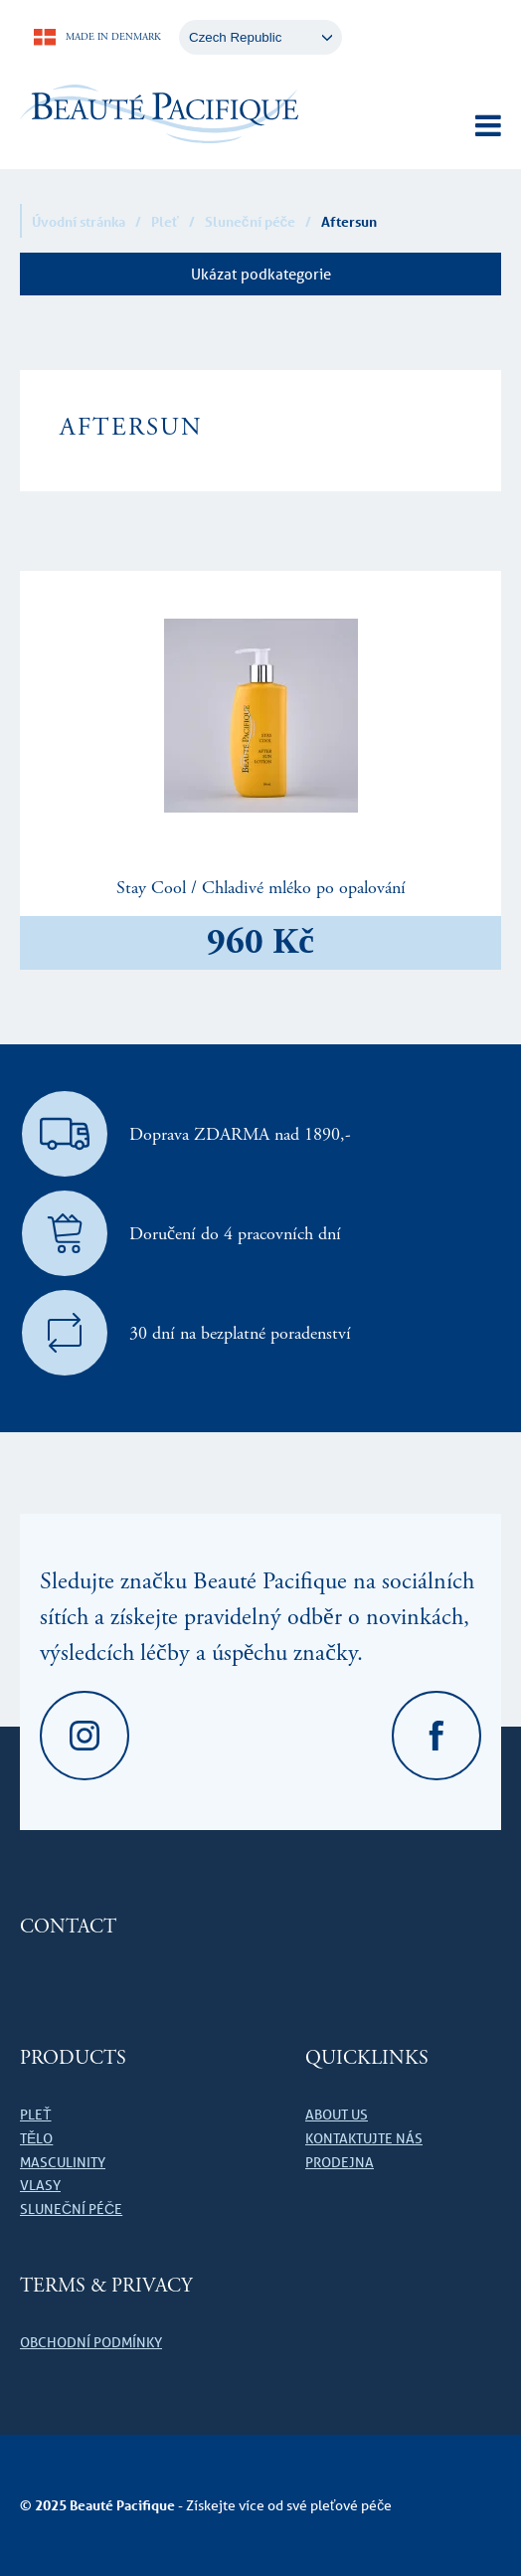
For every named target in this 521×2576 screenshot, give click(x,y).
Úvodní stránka (78, 221)
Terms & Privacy (106, 2286)
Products (73, 2058)
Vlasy (40, 2185)
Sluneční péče (250, 221)
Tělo (36, 2138)
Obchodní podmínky (91, 2342)
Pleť (165, 221)
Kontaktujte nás (364, 2138)
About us (336, 2114)
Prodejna (339, 2162)
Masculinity (62, 2162)
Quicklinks (367, 2058)
